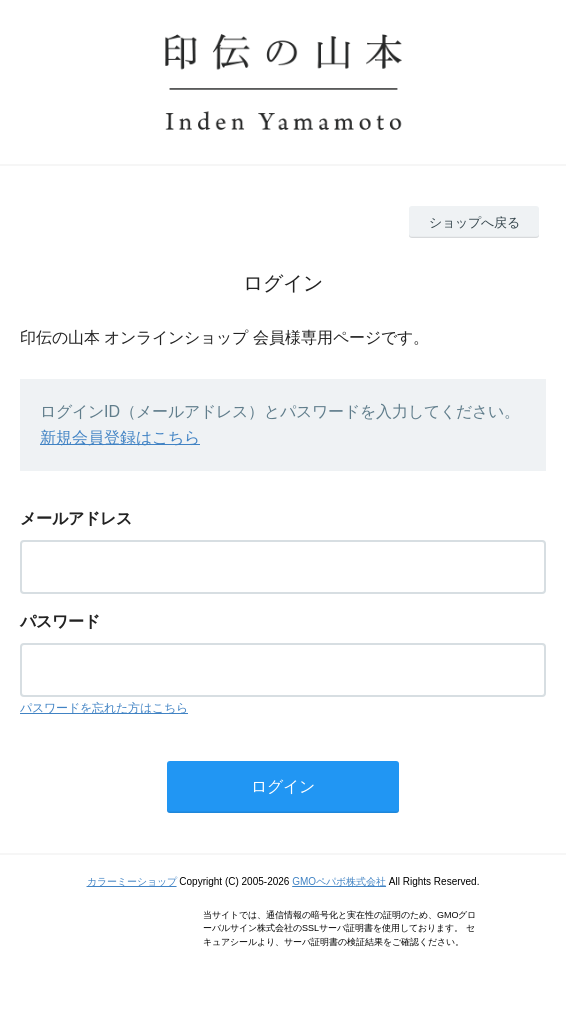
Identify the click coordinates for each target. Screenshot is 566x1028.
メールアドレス (76, 518)
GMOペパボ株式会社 (339, 881)
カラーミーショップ (132, 881)
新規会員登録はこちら (120, 437)
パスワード (60, 621)
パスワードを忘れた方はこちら (104, 708)
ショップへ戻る (474, 222)
